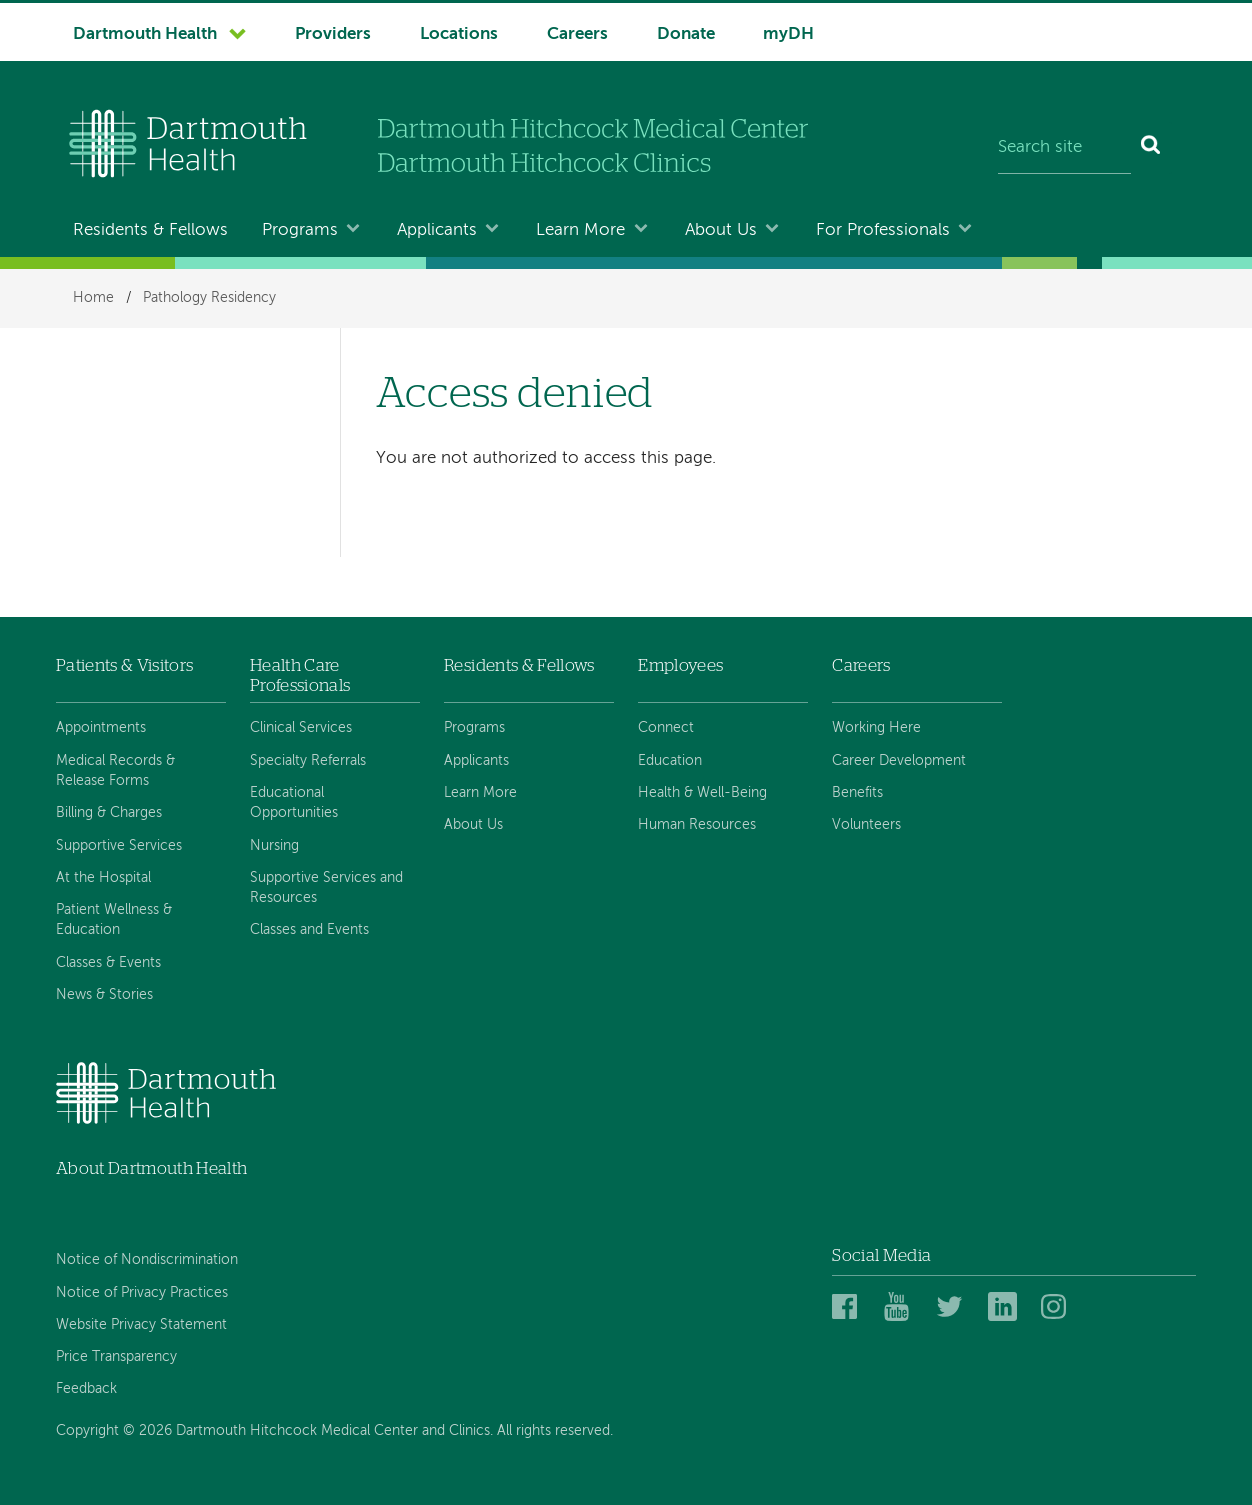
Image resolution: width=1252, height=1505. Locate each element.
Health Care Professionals (300, 675)
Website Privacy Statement (141, 1325)
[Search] (1151, 148)
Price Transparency (116, 1357)
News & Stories (104, 995)
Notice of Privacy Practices (142, 1293)
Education (670, 761)
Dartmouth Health (145, 34)
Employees (680, 665)
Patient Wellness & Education (114, 920)
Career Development (899, 761)
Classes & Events (108, 963)
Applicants (437, 230)
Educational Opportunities (294, 803)
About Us (721, 230)
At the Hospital (103, 878)
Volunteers (866, 825)
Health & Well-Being (702, 793)
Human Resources (697, 825)
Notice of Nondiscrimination (147, 1260)
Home (93, 298)
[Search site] (1064, 148)
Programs (300, 230)
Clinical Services (301, 728)
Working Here (876, 728)
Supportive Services (119, 846)
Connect (666, 728)
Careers (577, 34)
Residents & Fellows (150, 230)
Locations (459, 34)
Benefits (857, 793)
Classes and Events (309, 930)
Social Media (881, 1255)
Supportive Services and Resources (326, 888)
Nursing (274, 846)
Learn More (580, 230)
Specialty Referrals (308, 761)
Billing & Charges (109, 813)
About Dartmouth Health (151, 1168)
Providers (333, 34)
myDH (788, 34)
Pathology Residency (209, 298)
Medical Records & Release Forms (115, 771)
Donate (686, 34)
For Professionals (883, 230)
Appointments (101, 728)
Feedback (86, 1389)
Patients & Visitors (124, 665)
